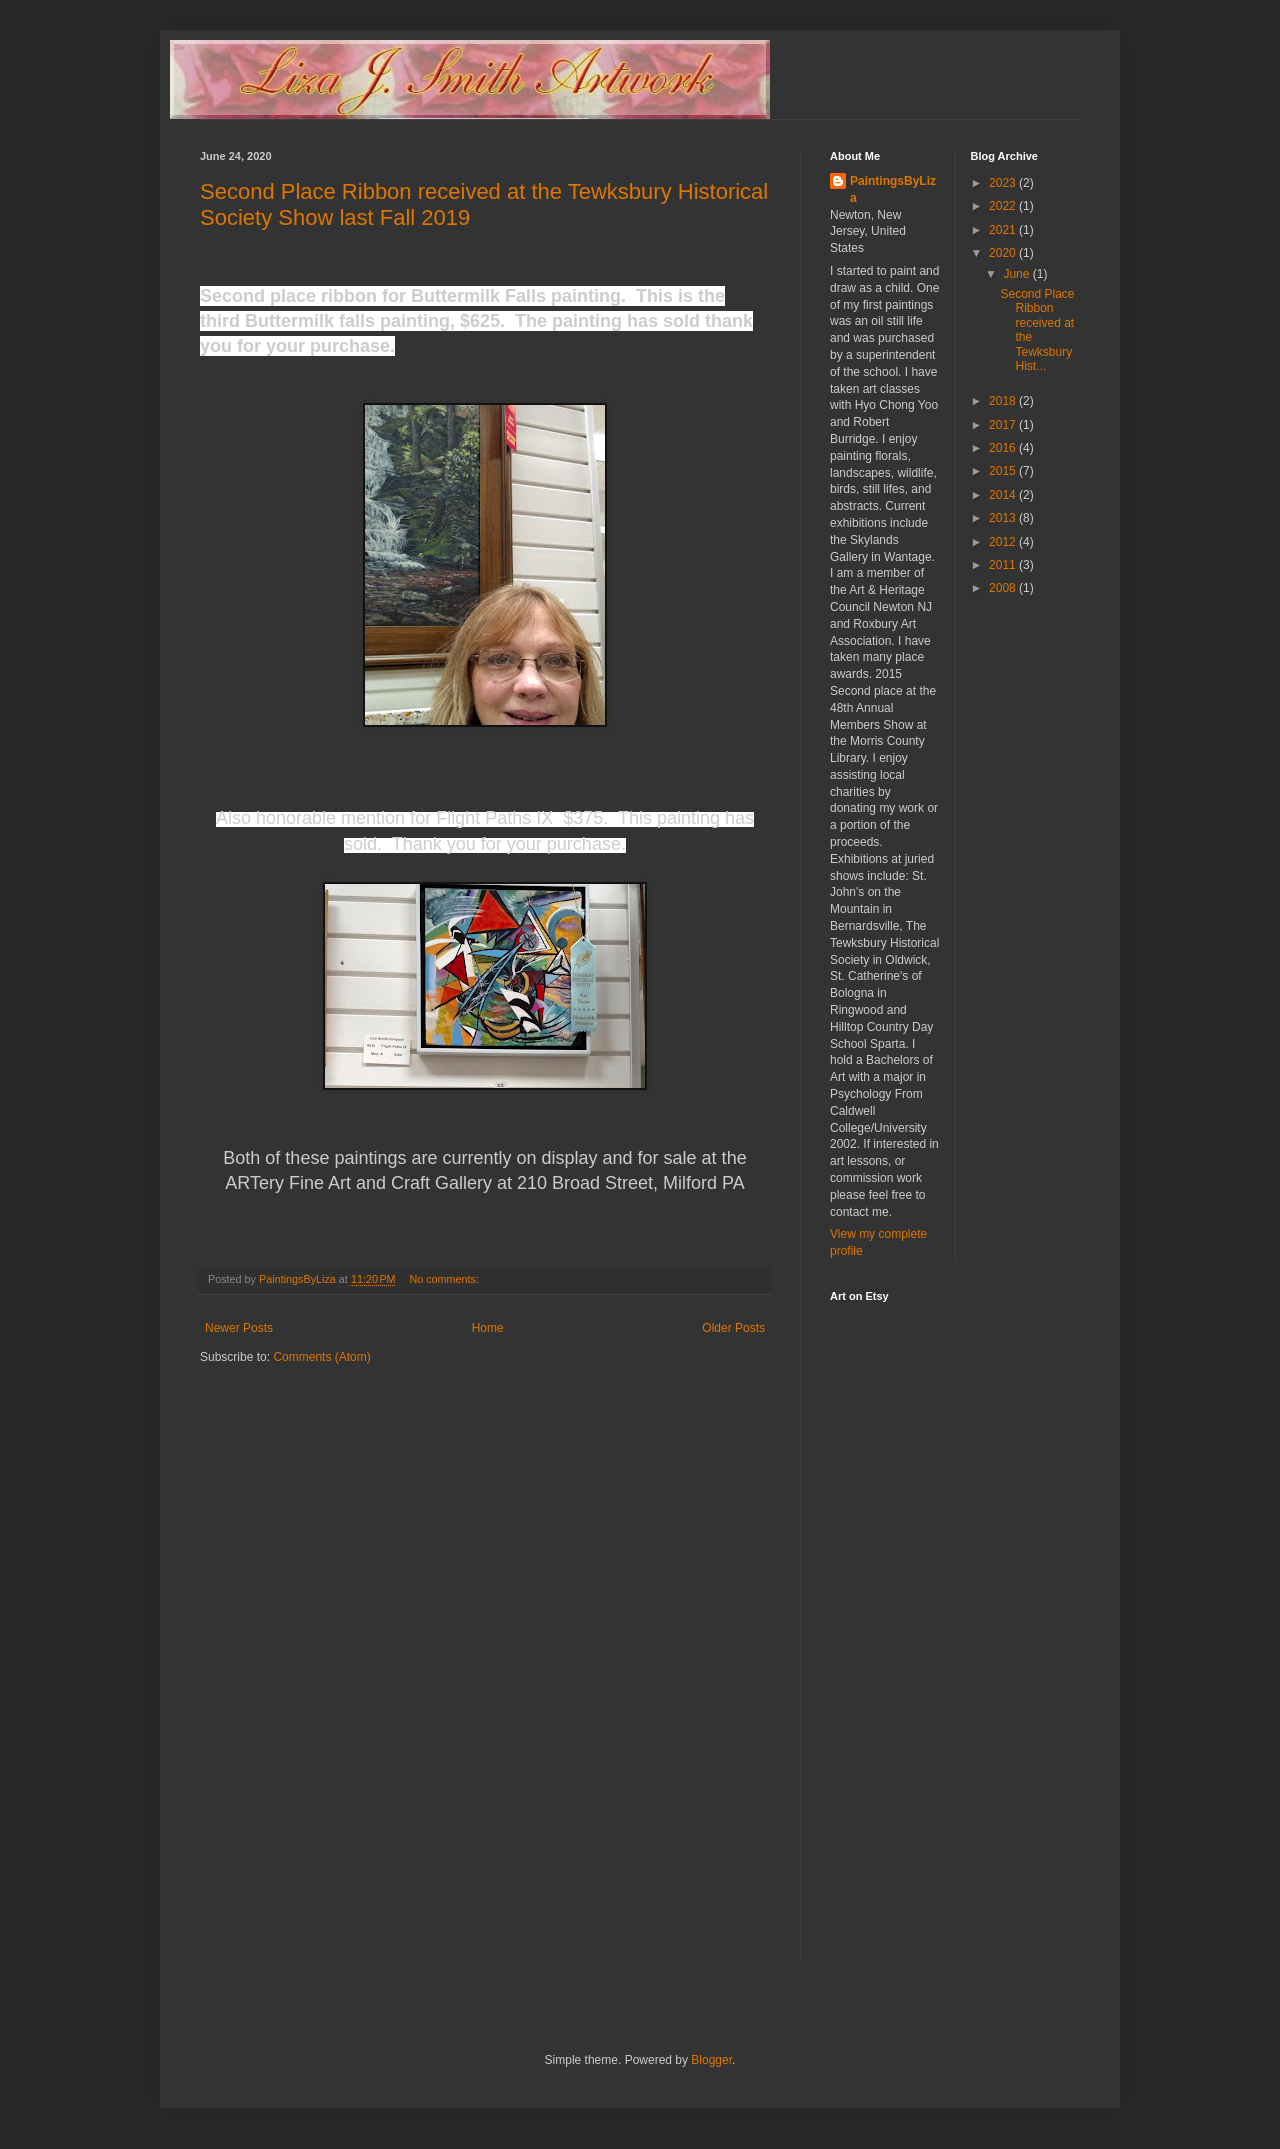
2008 (1004, 588)
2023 (1004, 183)
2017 (1004, 425)
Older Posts (733, 1328)
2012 (1004, 542)
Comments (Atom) (321, 1357)
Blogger (711, 2060)
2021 (1004, 230)
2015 (1004, 471)
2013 (1004, 518)
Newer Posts (239, 1328)
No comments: (445, 1279)
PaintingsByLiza (893, 189)
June (1017, 274)
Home (488, 1328)
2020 (1004, 253)
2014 (1004, 495)
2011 (1004, 565)
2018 (1004, 401)
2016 (1004, 448)
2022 (1004, 206)
